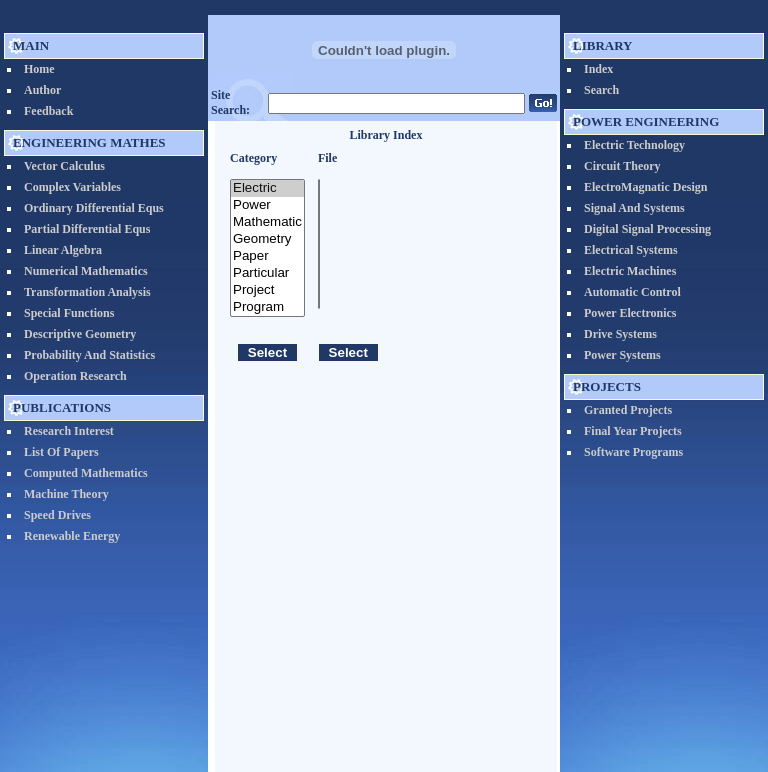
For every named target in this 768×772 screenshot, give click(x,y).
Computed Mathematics (86, 473)
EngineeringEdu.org (313, 732)
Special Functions (69, 313)
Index (598, 69)
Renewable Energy (72, 536)
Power (267, 205)
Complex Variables (72, 187)
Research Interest (69, 431)
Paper (267, 256)
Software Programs (633, 452)
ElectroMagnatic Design (645, 187)
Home (39, 69)
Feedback (48, 111)
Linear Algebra (63, 250)
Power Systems (622, 355)
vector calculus (64, 166)
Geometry (267, 239)
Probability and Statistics (89, 355)
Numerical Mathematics (86, 271)
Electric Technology (634, 145)
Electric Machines (630, 271)
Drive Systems (620, 334)
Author (42, 90)
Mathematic (267, 222)
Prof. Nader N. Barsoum (437, 732)
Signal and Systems (634, 208)
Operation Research (75, 376)
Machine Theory (66, 494)
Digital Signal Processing (647, 229)
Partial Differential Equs (87, 229)
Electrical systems (631, 250)
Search (601, 90)
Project (267, 290)
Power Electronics (630, 313)
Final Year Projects (633, 431)
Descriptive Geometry (80, 334)
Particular (267, 273)
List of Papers (61, 452)
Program (267, 307)
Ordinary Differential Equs (94, 208)
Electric (267, 188)
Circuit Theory (622, 166)
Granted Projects (628, 410)
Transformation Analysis (87, 292)
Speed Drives (57, 515)
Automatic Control (632, 292)
